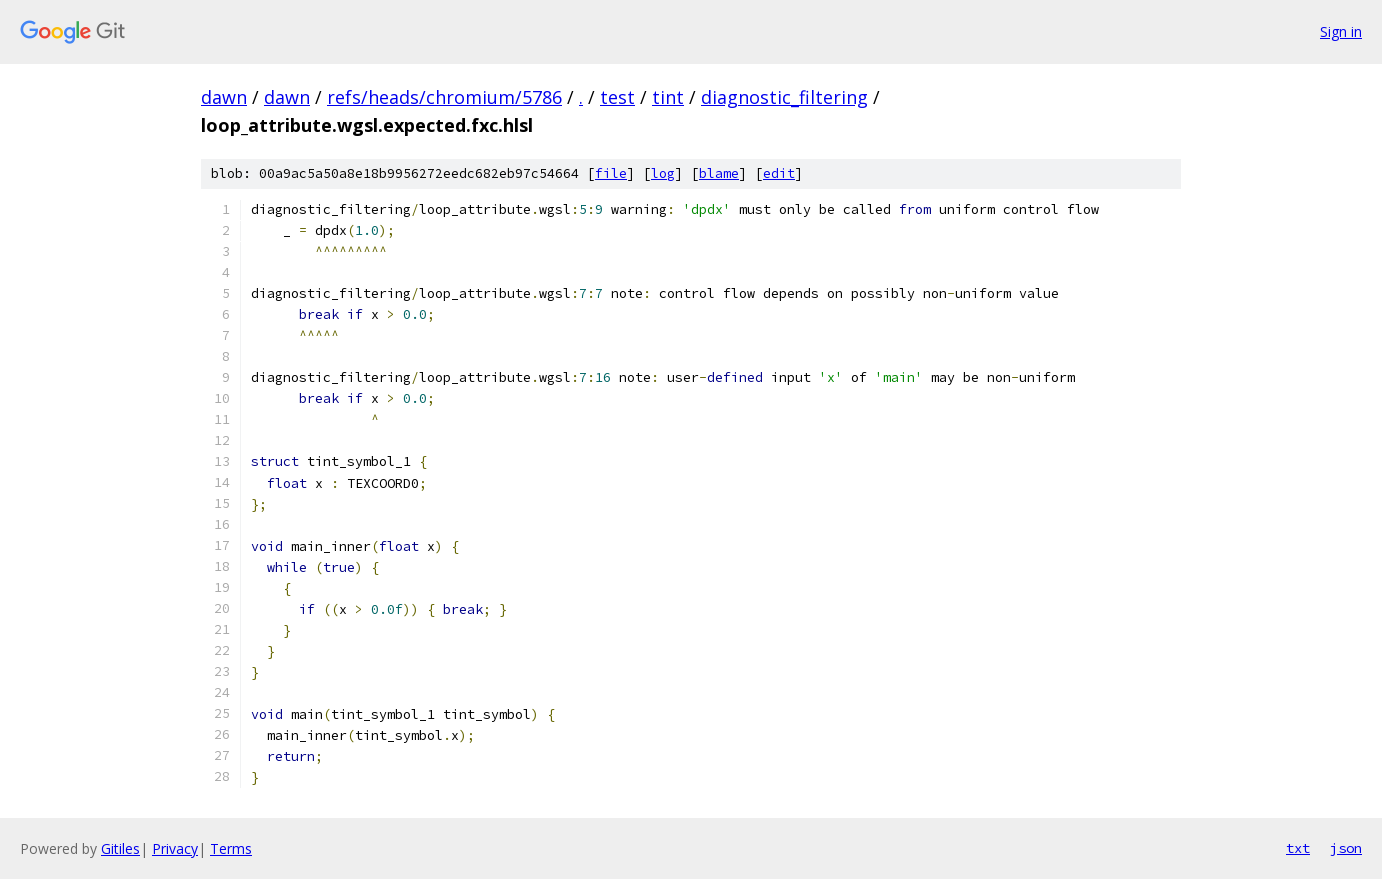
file (611, 173)
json (1346, 848)
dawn (224, 97)
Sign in (1341, 31)
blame (719, 173)
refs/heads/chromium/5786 (444, 97)
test (617, 97)
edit (779, 173)
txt (1298, 848)
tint (668, 97)
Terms (231, 848)
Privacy (175, 848)
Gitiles (120, 848)
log (663, 173)
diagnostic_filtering (784, 97)
